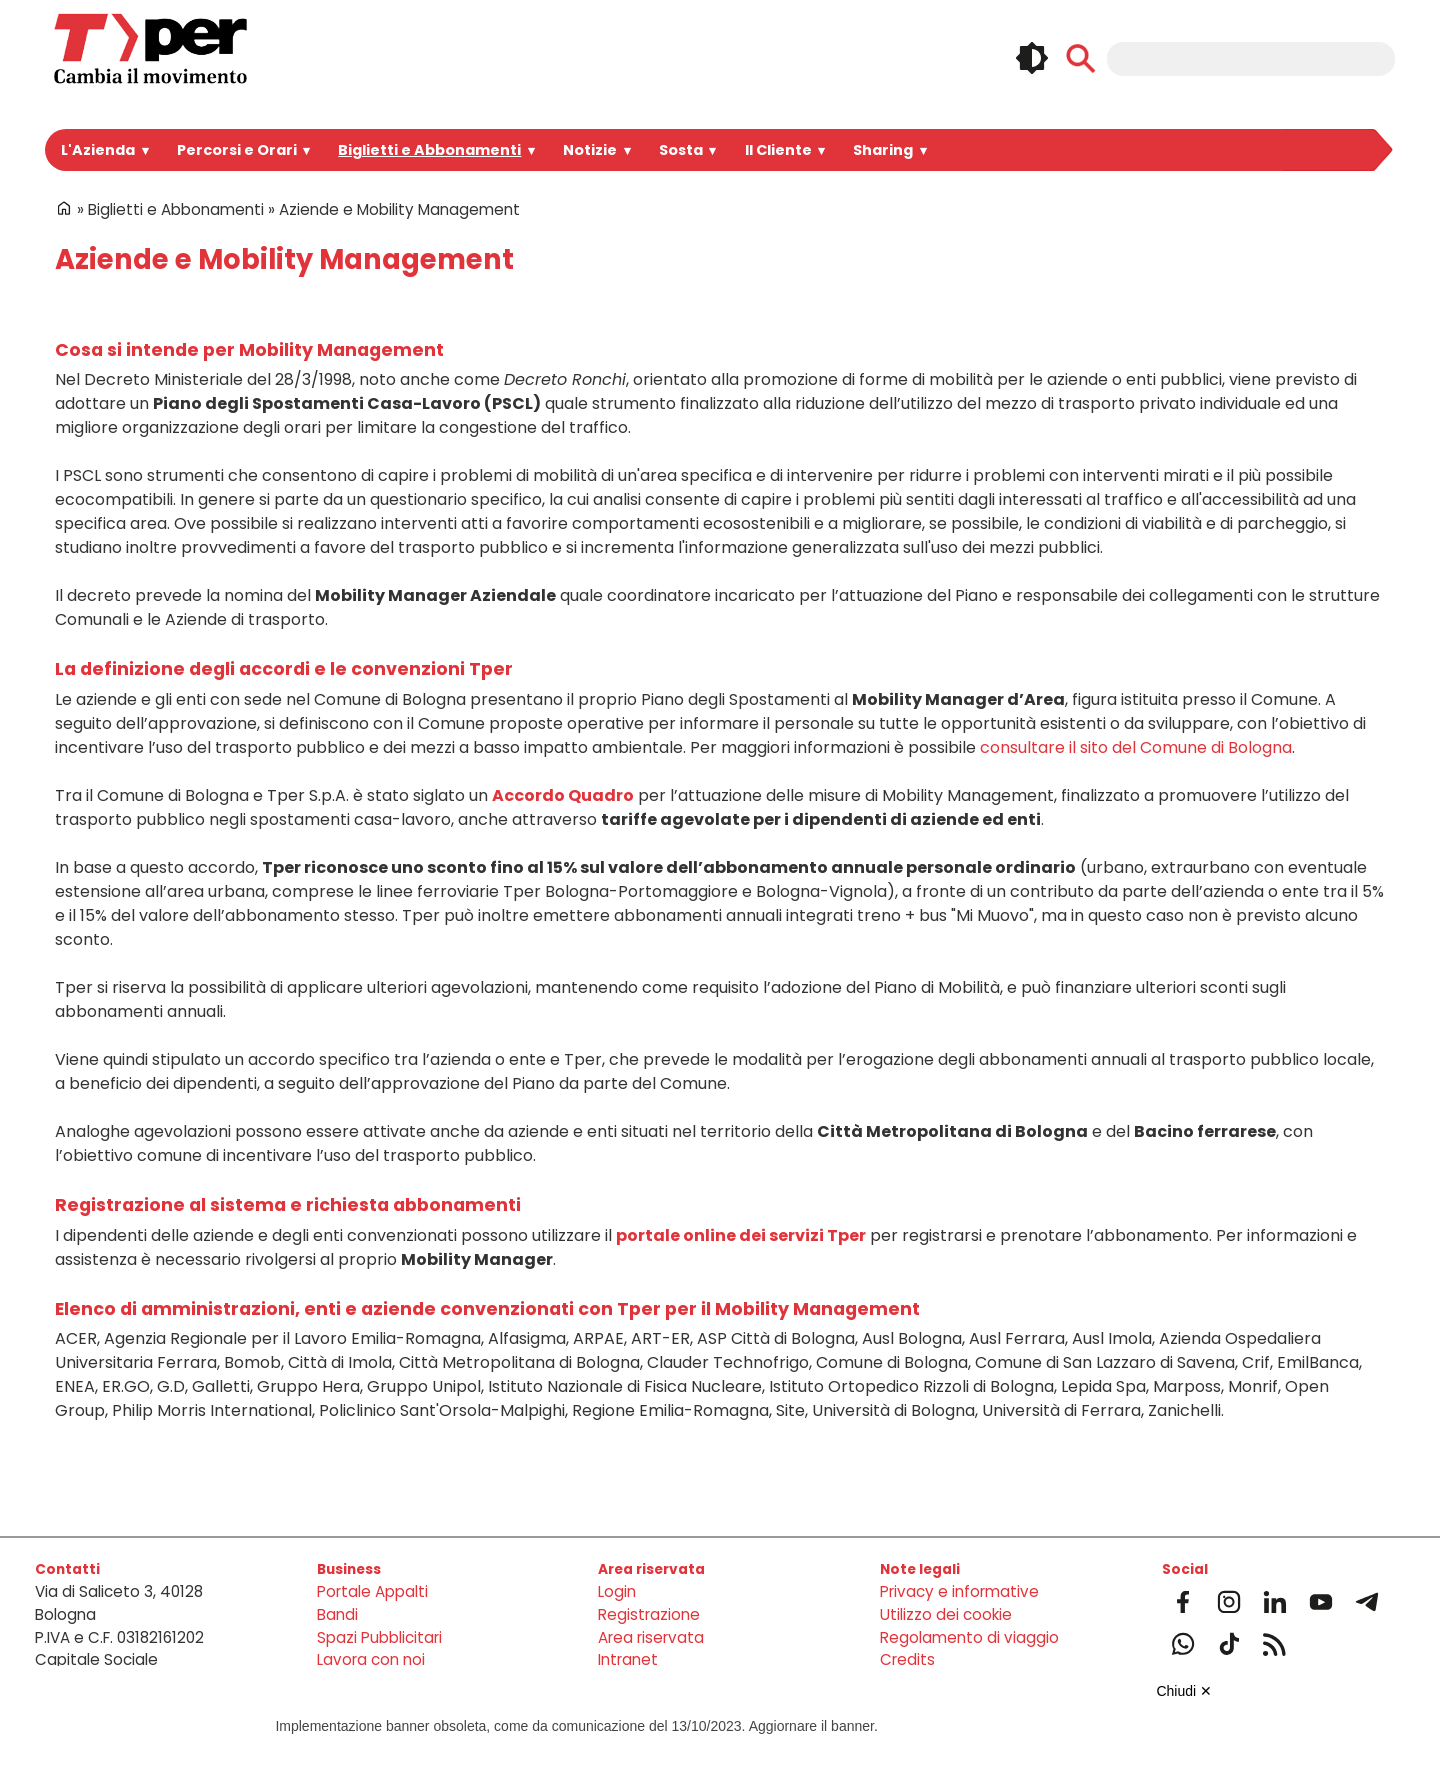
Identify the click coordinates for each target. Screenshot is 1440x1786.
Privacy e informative (959, 1591)
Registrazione (649, 1614)
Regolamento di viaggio (969, 1637)
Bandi (337, 1614)
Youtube (1321, 1602)
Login (617, 1591)
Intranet (628, 1659)
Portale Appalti (372, 1591)
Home (64, 208)
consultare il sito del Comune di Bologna (1136, 747)
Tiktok (1229, 1644)
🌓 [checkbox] (1032, 58)
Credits (907, 1659)
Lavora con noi (371, 1659)
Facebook (1183, 1602)
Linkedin (1275, 1602)
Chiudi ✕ (1184, 1691)
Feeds (1275, 1644)
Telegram (1367, 1602)
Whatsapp (1183, 1644)
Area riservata (651, 1637)
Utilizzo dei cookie (946, 1614)
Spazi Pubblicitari (379, 1637)
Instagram (1229, 1602)
